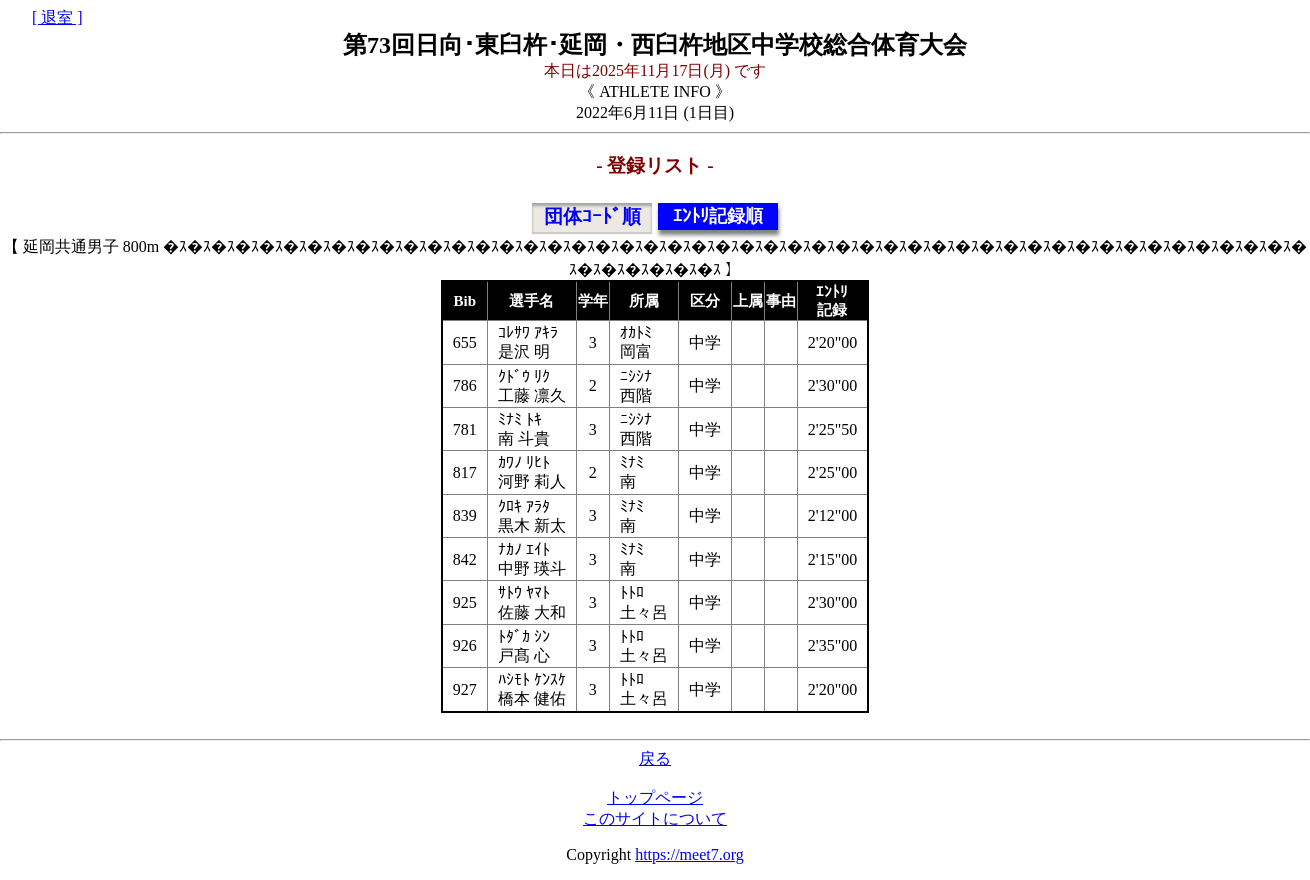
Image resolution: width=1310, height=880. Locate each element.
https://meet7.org (689, 854)
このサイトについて (655, 818)
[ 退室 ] (57, 17)
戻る (655, 758)
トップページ (655, 797)
